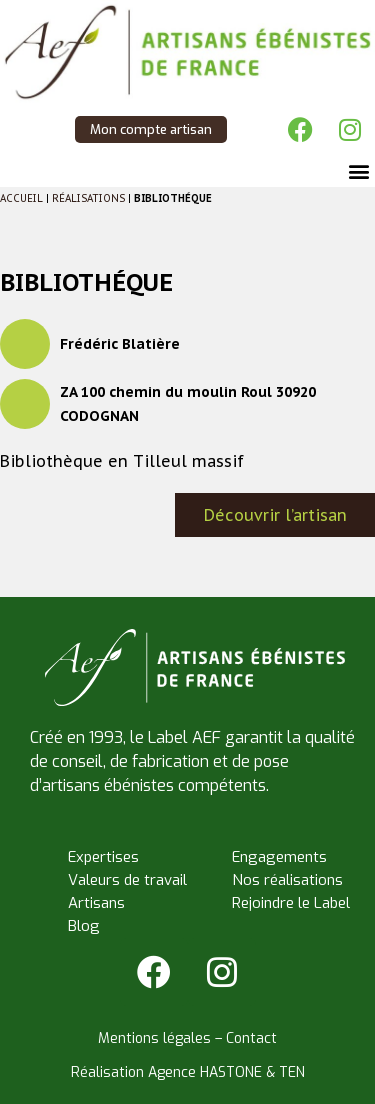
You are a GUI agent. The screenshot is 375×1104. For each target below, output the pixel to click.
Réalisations (88, 198)
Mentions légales (154, 1038)
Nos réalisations (287, 880)
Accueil (21, 198)
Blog (84, 926)
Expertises (103, 857)
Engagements (279, 857)
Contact (251, 1038)
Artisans (96, 903)
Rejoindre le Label (291, 903)
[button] (358, 170)
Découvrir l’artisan (275, 515)
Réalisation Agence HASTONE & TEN (188, 1072)
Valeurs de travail (127, 880)
